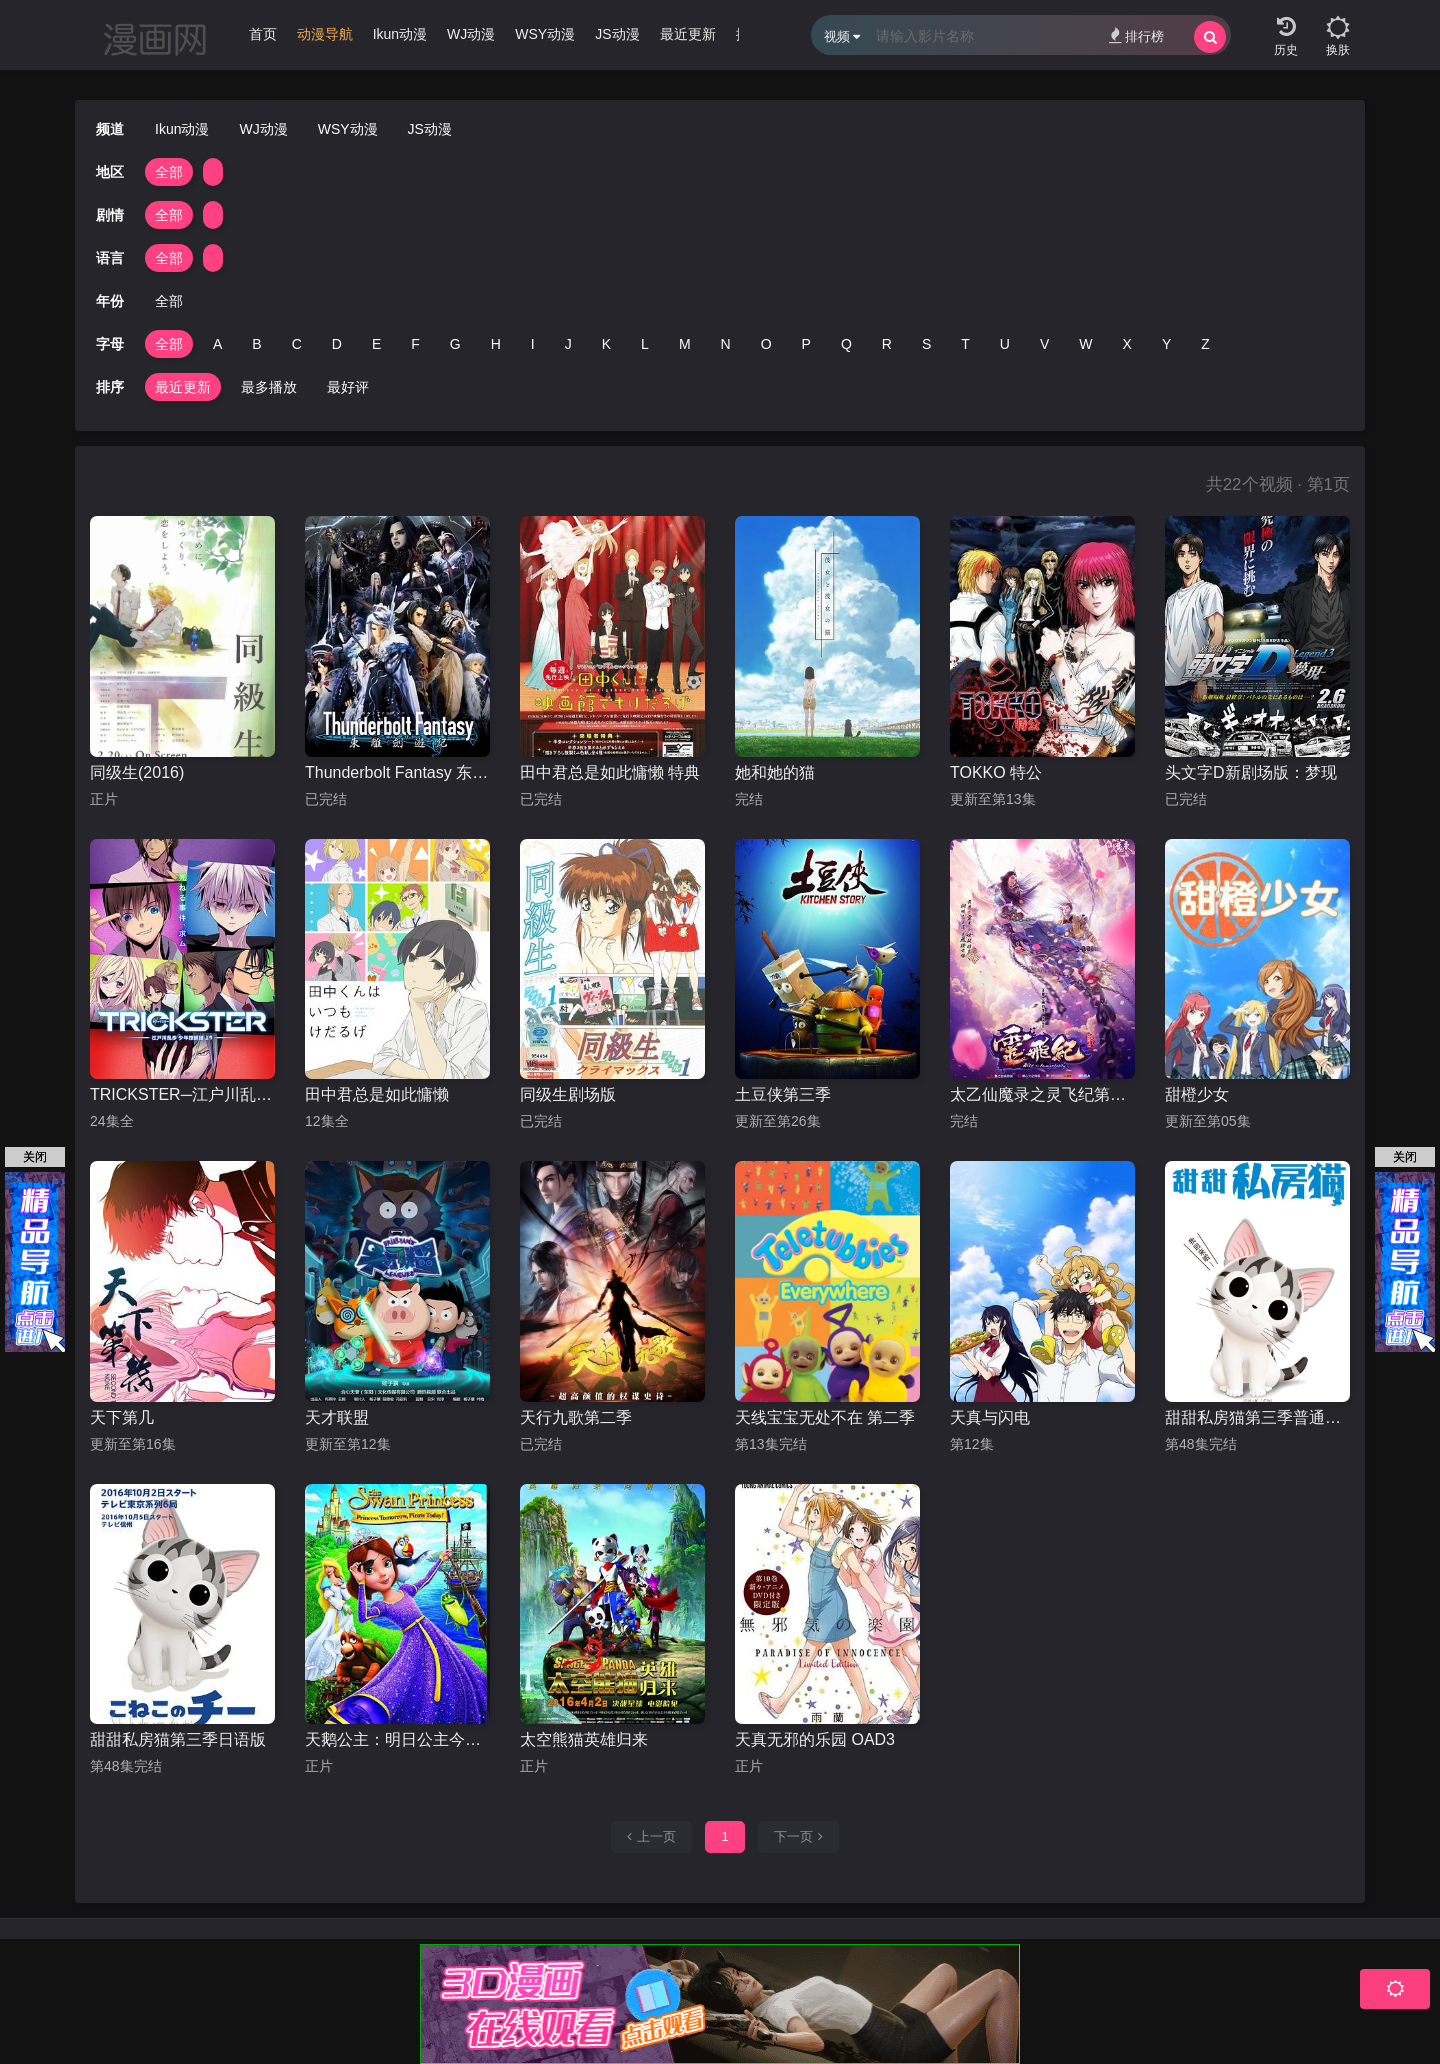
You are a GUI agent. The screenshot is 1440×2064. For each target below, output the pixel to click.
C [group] (297, 344)
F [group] (415, 344)
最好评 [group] (348, 387)
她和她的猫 (775, 772)
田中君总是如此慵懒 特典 (610, 772)
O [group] (766, 344)
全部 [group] (169, 172)
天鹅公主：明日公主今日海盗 (397, 1739)
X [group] (1127, 344)
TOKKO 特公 (996, 772)
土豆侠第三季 (783, 1094)
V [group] (1044, 344)
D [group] (337, 344)
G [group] (455, 344)
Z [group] (1205, 344)
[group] (325, 39)
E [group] (376, 344)
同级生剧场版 (568, 1094)
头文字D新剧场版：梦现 (1251, 772)
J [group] (568, 344)
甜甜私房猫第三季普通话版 (1257, 1417)
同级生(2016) (137, 772)
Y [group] (1166, 344)
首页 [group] (263, 34)
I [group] (533, 344)
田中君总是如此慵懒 (377, 1094)
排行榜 (1136, 35)
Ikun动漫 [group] (400, 34)
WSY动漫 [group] (545, 34)
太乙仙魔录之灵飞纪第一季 (1042, 1094)
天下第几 (122, 1417)
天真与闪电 (990, 1417)
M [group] (685, 344)
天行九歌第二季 (576, 1417)
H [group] (496, 344)
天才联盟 (337, 1417)
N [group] (726, 344)
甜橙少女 (1197, 1094)
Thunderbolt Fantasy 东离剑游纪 (397, 772)
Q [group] (846, 344)
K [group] (606, 344)
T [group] (965, 344)
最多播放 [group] (269, 387)
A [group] (217, 344)
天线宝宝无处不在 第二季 (825, 1417)
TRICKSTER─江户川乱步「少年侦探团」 (182, 1094)
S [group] (926, 344)
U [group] (1005, 344)
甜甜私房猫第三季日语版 (178, 1739)
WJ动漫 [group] (471, 34)
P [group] (806, 344)
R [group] (887, 344)
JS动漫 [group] (617, 34)
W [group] (1085, 344)
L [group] (645, 344)
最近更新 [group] (688, 34)
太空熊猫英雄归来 (584, 1739)
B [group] (256, 344)
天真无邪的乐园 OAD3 (815, 1739)
